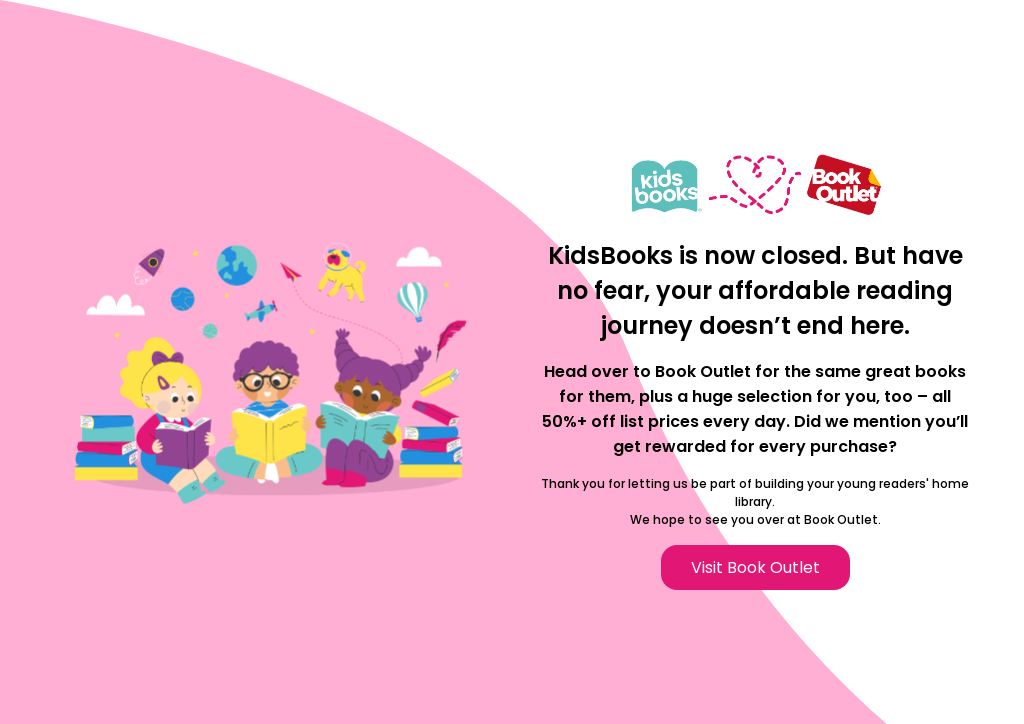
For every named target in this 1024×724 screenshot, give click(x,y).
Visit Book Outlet (755, 567)
